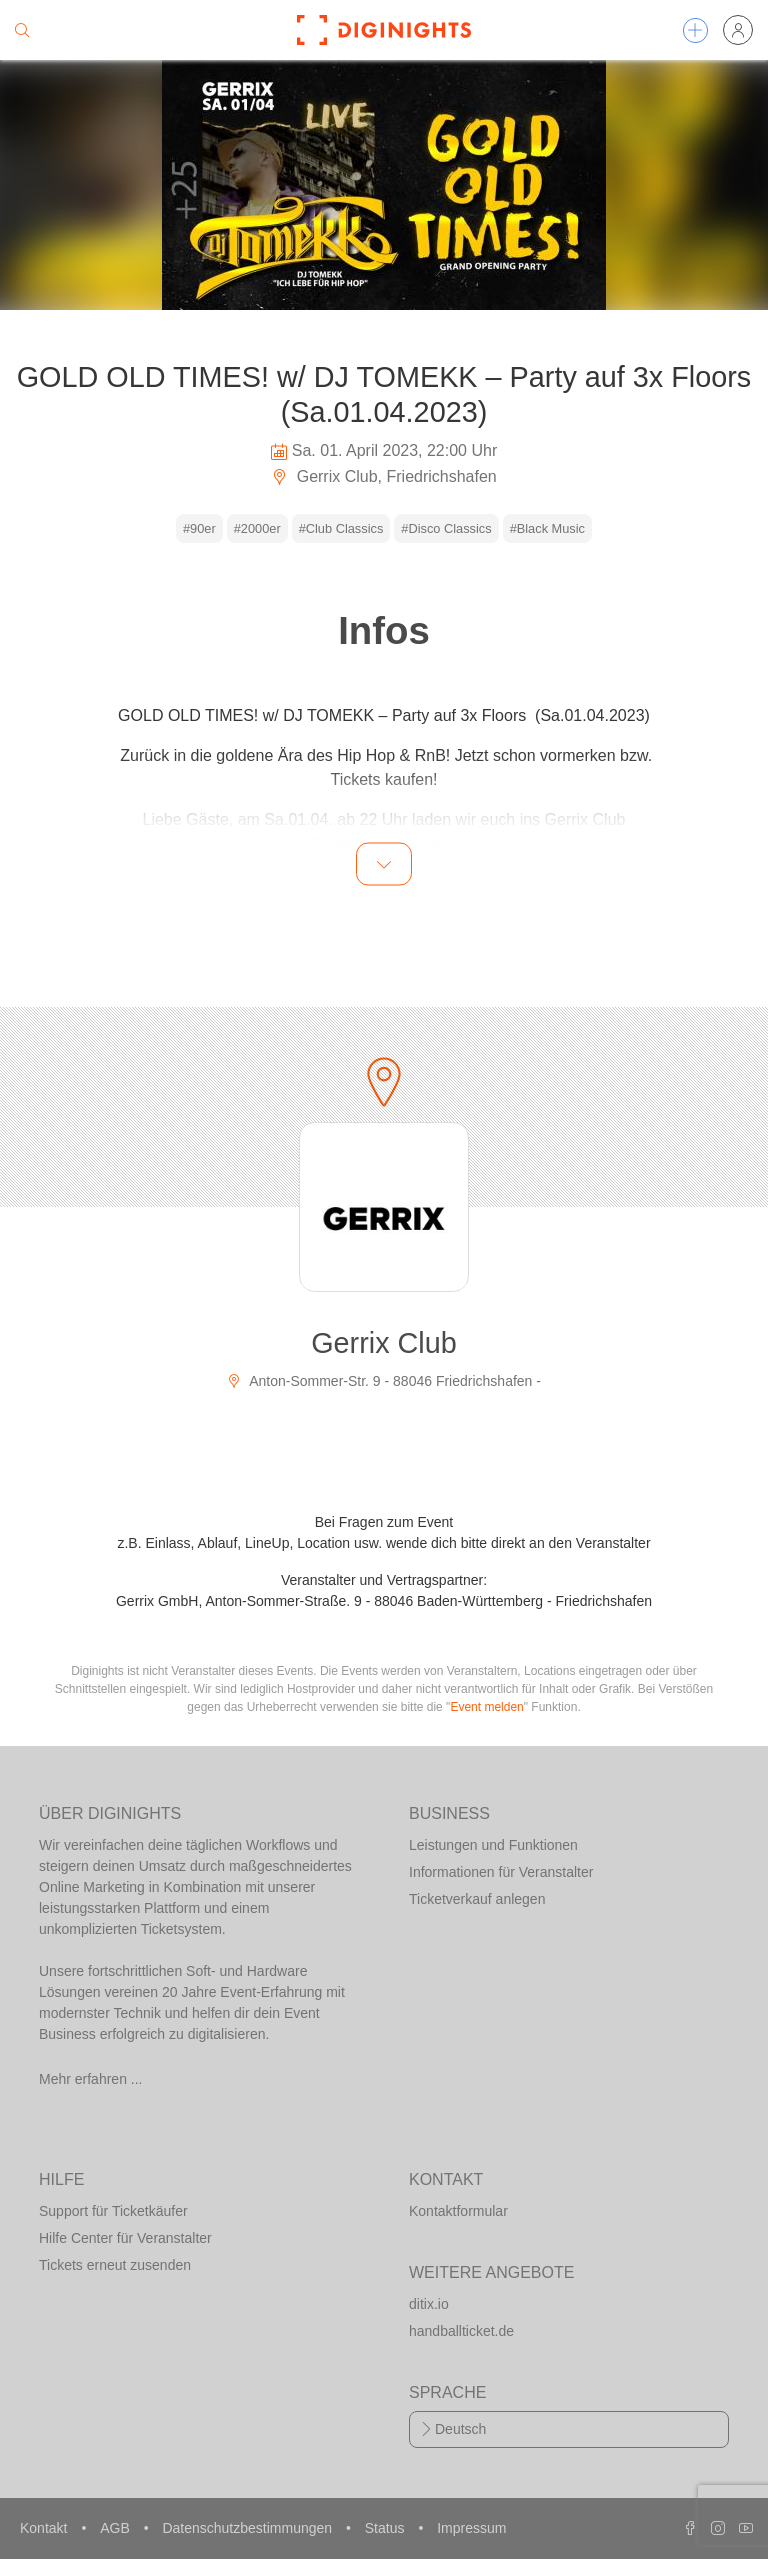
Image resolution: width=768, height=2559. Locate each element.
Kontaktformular (458, 2211)
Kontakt (45, 2528)
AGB (116, 2528)
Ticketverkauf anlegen (477, 1899)
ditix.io (429, 2304)
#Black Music (547, 528)
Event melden (486, 1707)
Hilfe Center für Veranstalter (125, 2238)
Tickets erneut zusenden (115, 2265)
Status (387, 2528)
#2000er (257, 528)
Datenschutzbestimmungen (249, 2528)
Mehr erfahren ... (91, 2079)
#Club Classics (341, 528)
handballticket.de (461, 2331)
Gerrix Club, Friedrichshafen (384, 476)
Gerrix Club (384, 1343)
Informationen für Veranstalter (501, 1872)
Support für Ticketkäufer (113, 2211)
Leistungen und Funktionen (493, 1845)
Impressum (471, 2528)
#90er (199, 528)
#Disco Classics (446, 528)
